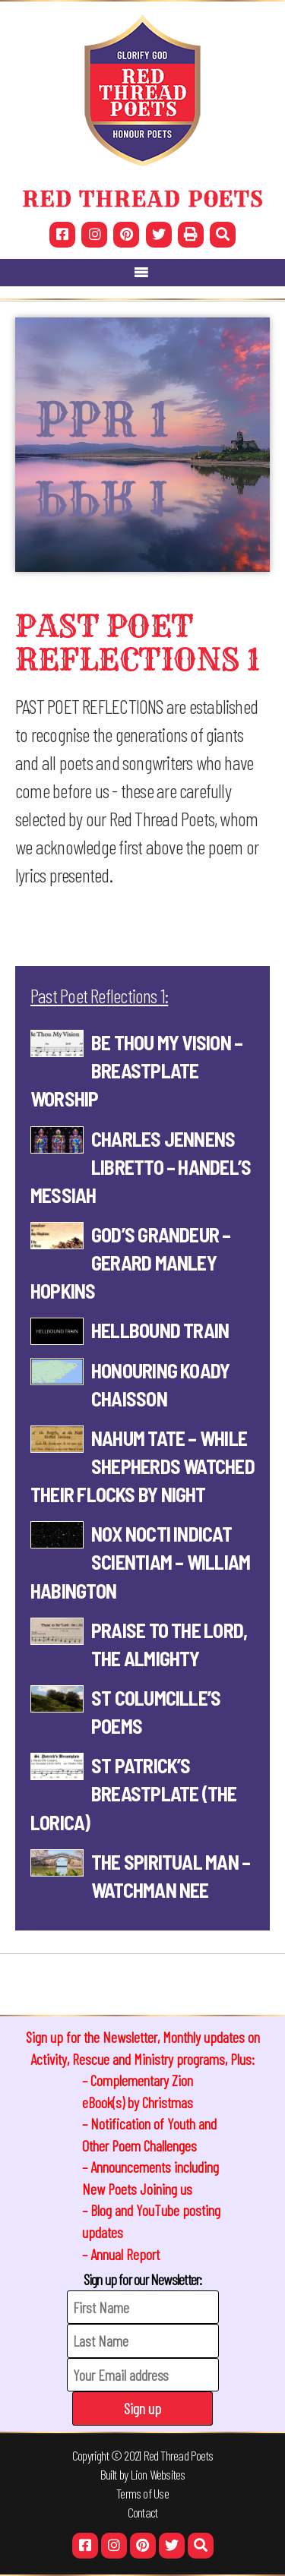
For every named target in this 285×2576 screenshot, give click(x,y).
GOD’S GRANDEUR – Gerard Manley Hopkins (130, 1262)
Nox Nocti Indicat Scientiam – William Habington (140, 1562)
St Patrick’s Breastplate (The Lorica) (133, 1793)
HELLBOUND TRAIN (160, 1330)
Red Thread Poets (179, 2455)
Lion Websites (158, 2474)
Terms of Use (142, 2493)
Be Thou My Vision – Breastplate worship (136, 1070)
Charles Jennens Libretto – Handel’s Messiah (140, 1167)
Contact (143, 2512)
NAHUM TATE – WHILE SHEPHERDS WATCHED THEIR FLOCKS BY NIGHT (142, 1466)
